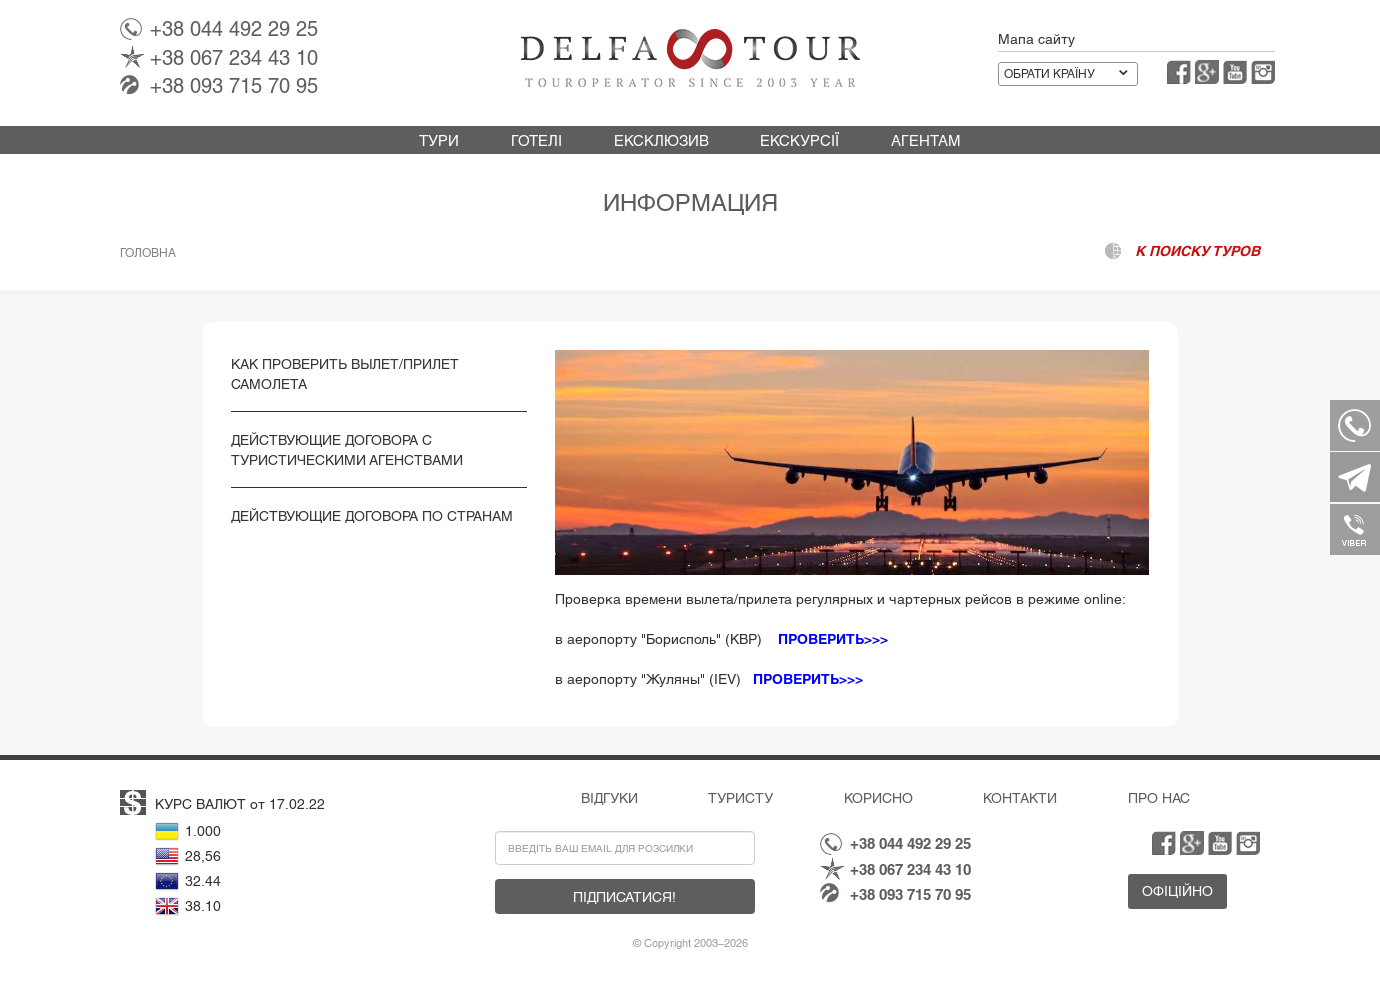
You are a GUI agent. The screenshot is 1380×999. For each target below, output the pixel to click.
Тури (439, 140)
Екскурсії (799, 140)
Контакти (1020, 798)
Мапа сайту (1036, 39)
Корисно (878, 798)
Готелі (536, 140)
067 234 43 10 (234, 58)
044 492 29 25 (234, 29)
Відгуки (609, 798)
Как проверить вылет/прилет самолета (345, 374)
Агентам (926, 140)
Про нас (1159, 798)
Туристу (740, 798)
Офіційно (1177, 891)
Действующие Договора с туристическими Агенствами (347, 450)
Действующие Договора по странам (372, 516)
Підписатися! (624, 897)
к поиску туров (1197, 251)
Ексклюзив (661, 140)
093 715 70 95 (234, 86)
